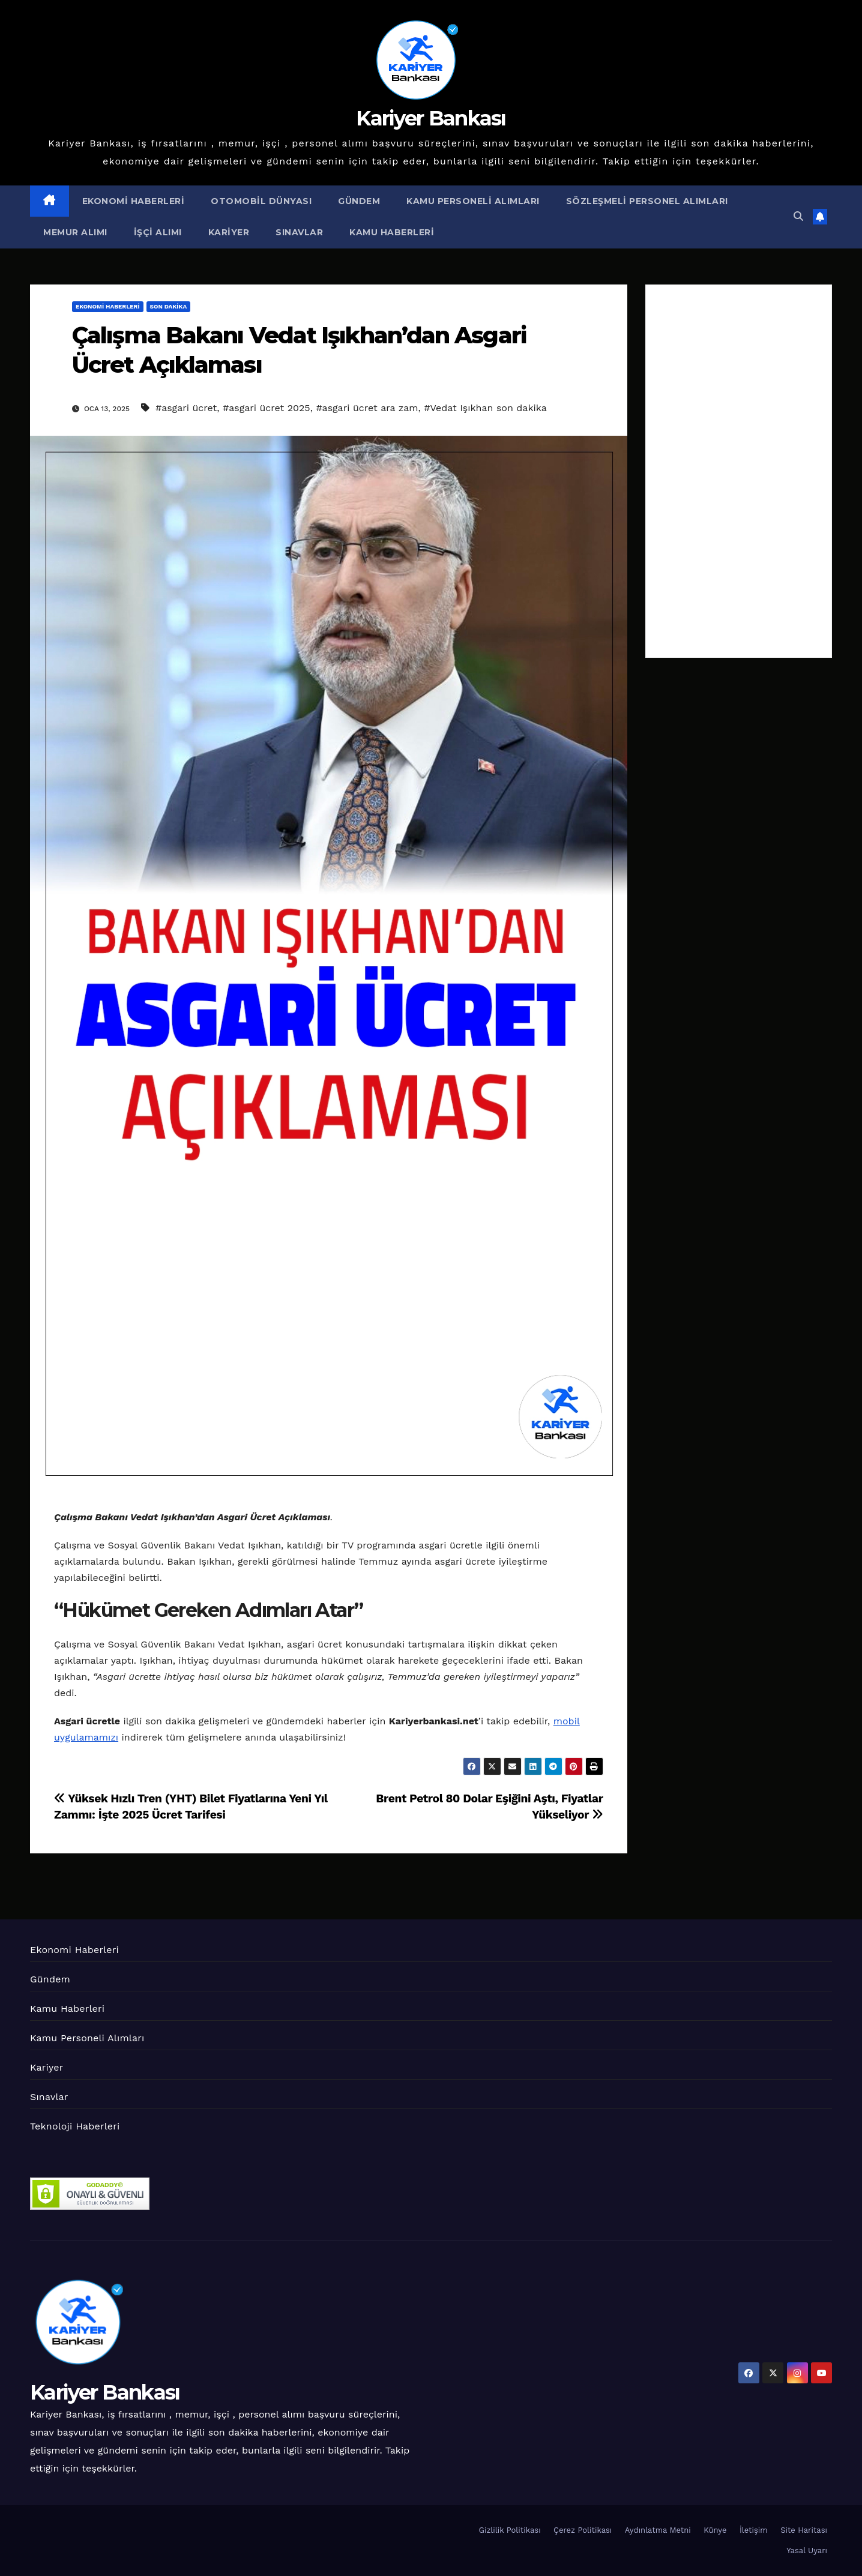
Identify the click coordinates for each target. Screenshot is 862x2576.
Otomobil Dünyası (261, 201)
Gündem (359, 201)
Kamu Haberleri (391, 232)
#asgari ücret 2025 (266, 408)
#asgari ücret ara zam (367, 408)
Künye (715, 2530)
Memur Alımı (75, 232)
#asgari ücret (186, 408)
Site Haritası (803, 2530)
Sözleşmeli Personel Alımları (647, 201)
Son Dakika (168, 306)
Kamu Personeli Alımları (473, 201)
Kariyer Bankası (431, 118)
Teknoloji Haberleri (74, 2126)
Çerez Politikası (582, 2530)
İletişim (754, 2530)
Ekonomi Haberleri (133, 201)
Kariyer (229, 232)
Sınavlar (299, 232)
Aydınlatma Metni (658, 2530)
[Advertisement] (739, 471)
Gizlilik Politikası (510, 2530)
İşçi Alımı (158, 232)
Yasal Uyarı (806, 2550)
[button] (798, 216)
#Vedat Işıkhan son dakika (485, 408)
